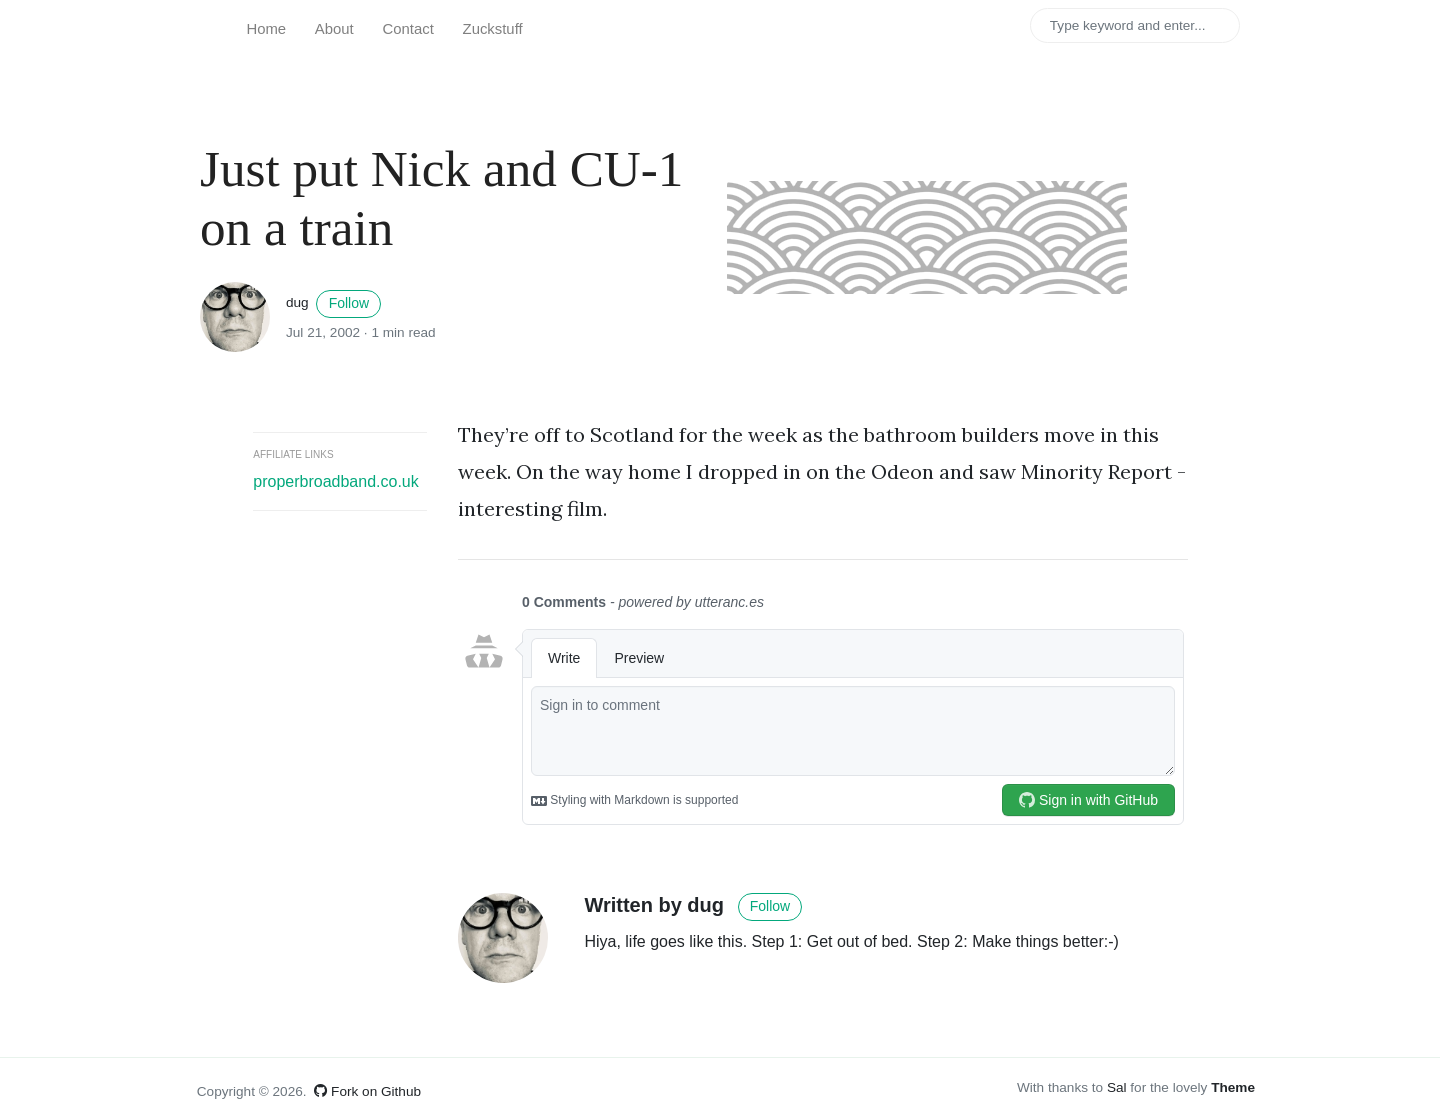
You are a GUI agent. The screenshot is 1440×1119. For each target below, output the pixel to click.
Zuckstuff (493, 29)
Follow (349, 303)
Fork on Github (367, 1091)
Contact (408, 29)
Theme (1233, 1087)
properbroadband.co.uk (335, 481)
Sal (1117, 1087)
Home (266, 29)
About (334, 29)
